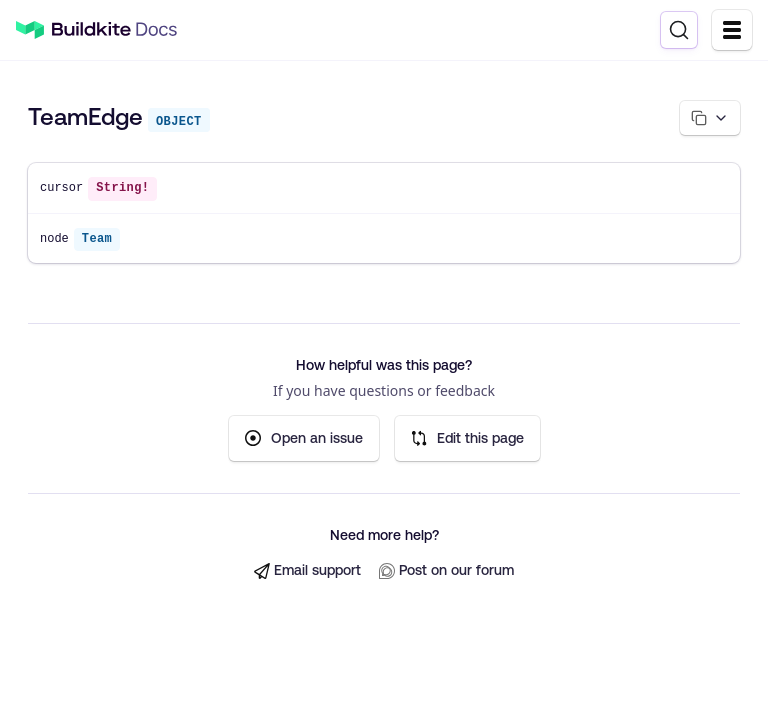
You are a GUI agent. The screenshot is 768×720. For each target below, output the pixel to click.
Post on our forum (446, 570)
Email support (307, 570)
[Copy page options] (710, 118)
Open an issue (304, 438)
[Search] (679, 30)
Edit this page (467, 438)
